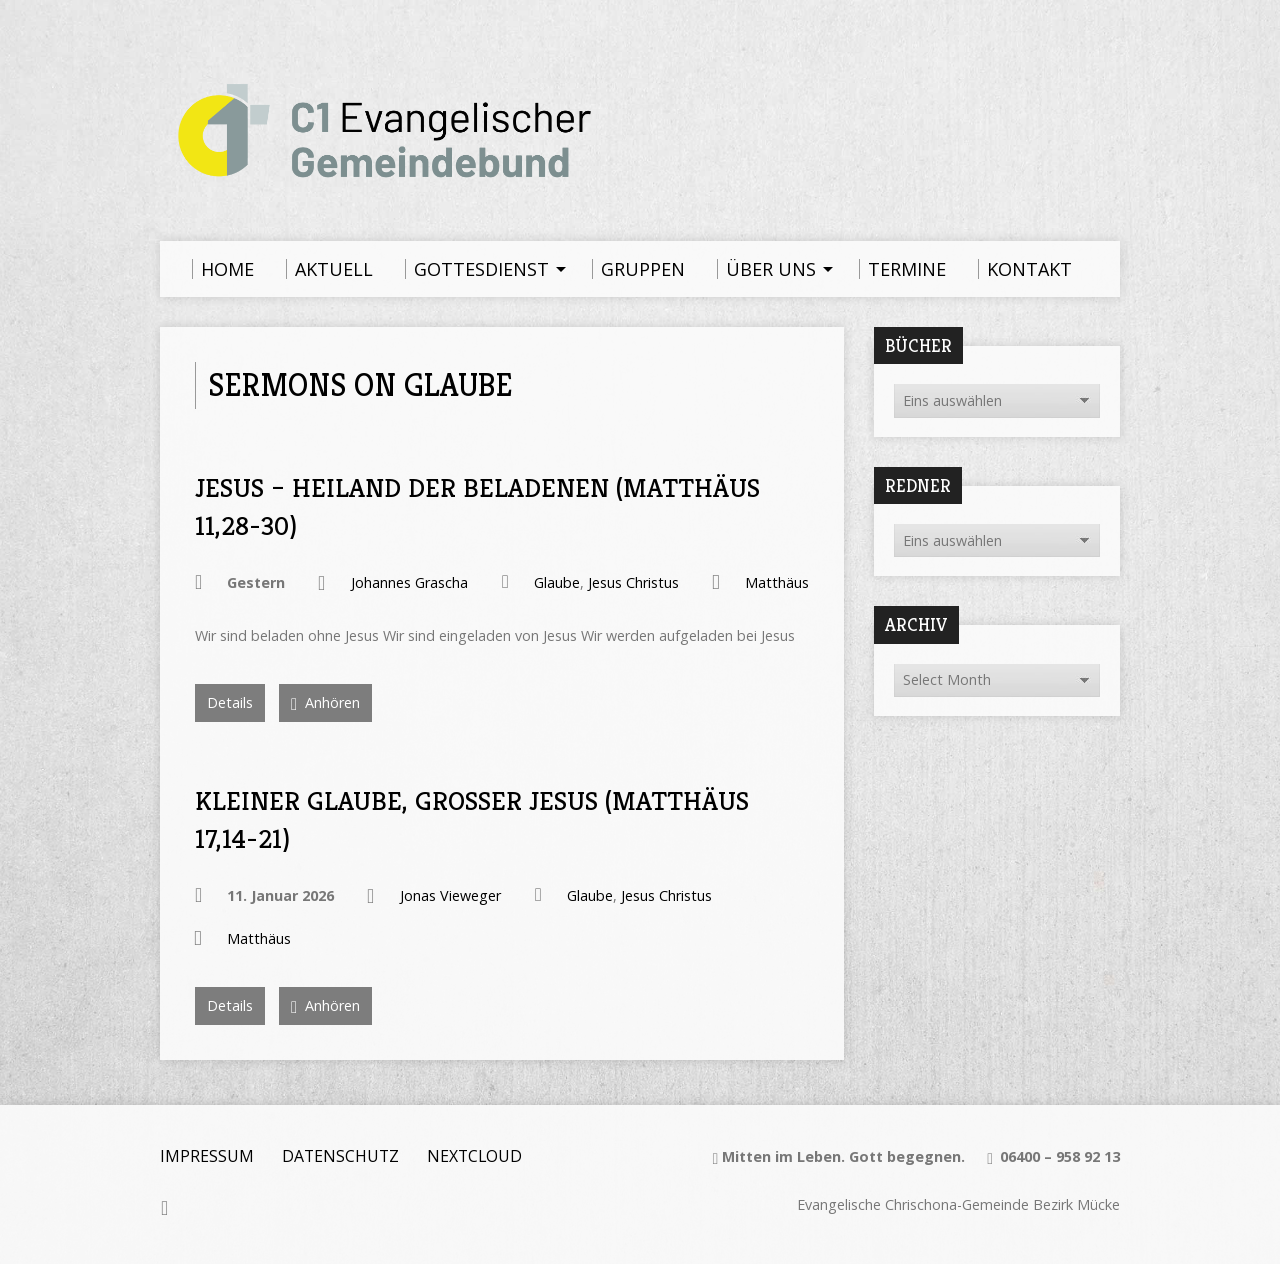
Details (230, 702)
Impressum (207, 1156)
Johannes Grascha (409, 582)
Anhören (325, 703)
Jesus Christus (633, 582)
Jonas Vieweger (450, 895)
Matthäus (777, 582)
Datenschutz (340, 1156)
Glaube (557, 582)
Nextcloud (474, 1156)
